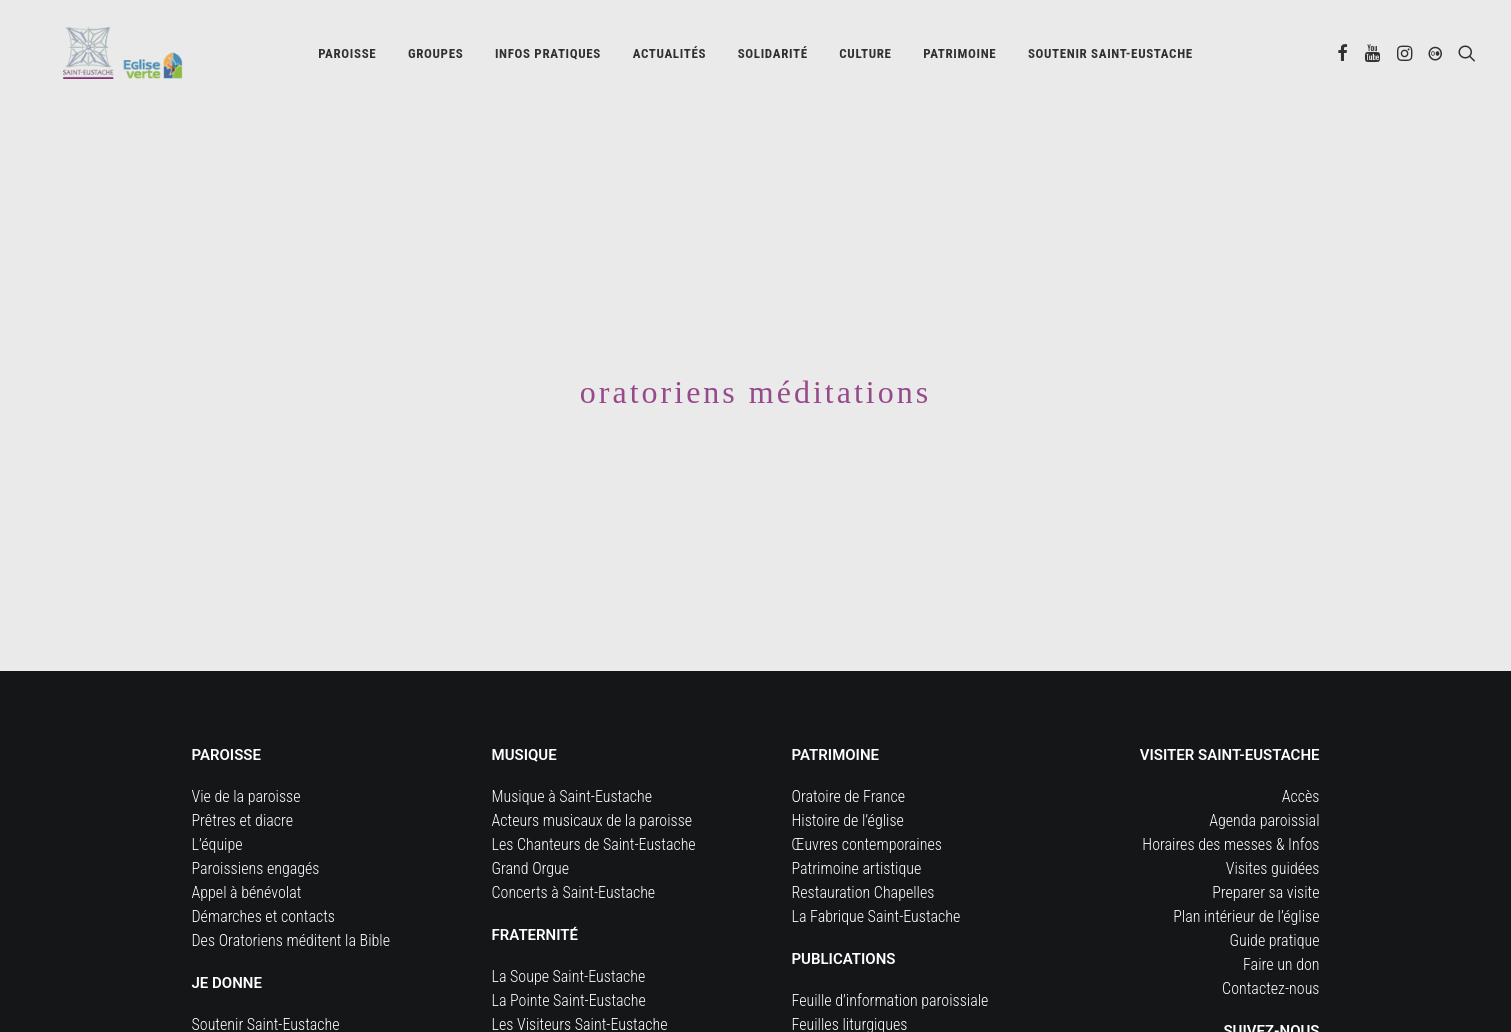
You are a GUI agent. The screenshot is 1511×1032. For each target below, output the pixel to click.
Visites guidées (1273, 811)
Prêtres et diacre (243, 763)
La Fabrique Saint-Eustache (876, 859)
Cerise (511, 991)
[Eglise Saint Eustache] (104, 57)
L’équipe (217, 787)
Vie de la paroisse (246, 739)
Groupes (435, 57)
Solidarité (773, 57)
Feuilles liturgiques (850, 967)
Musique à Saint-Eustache (572, 739)
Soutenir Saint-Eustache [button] (1110, 57)
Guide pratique (1275, 883)
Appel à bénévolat (247, 835)
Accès (1301, 739)
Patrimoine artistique (857, 811)
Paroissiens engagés (256, 811)
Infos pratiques (548, 57)
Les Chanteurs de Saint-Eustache (594, 787)
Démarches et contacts (263, 859)
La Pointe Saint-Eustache (569, 943)
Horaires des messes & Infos (1230, 787)
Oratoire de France (849, 739)
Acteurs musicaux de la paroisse (592, 763)
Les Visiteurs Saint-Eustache (580, 967)
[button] (1342, 57)
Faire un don (1281, 907)
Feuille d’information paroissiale (890, 943)
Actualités (669, 57)
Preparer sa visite (1265, 835)
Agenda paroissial (1264, 763)
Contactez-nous (1270, 931)
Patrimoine (959, 57)
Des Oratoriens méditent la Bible (291, 883)
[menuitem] (347, 57)
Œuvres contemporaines (867, 787)
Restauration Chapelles (863, 835)
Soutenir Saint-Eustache (266, 967)
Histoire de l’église (848, 763)
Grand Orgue (531, 811)
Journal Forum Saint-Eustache (885, 991)
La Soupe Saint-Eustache (569, 919)
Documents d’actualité (861, 1015)
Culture (865, 57)
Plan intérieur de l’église (1246, 859)
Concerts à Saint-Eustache (574, 835)
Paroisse (347, 57)
